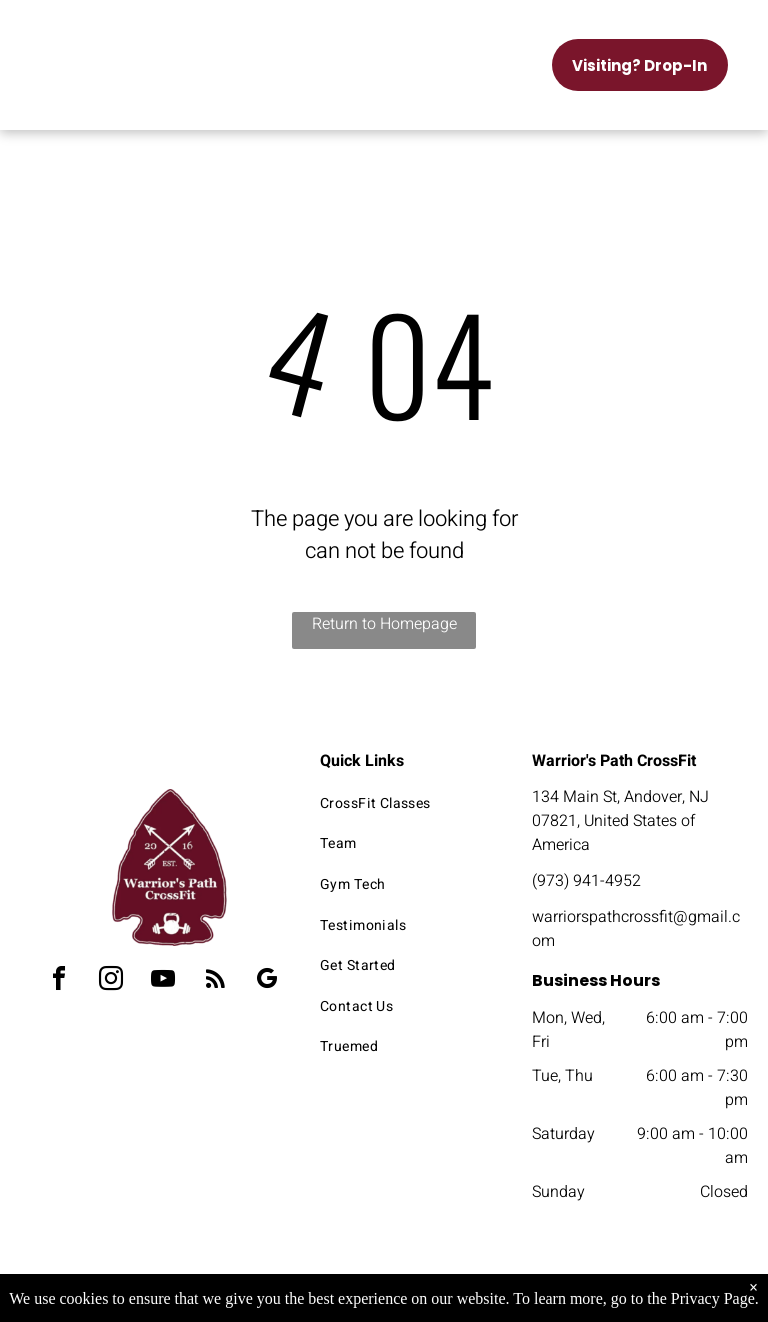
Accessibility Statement (424, 1291)
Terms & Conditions (549, 1291)
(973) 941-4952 (586, 881)
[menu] (44, 43)
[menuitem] (408, 803)
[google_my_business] (267, 981)
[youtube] (163, 981)
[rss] (215, 981)
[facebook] (59, 981)
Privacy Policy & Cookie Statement (259, 1291)
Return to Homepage (384, 624)
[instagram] (111, 981)
